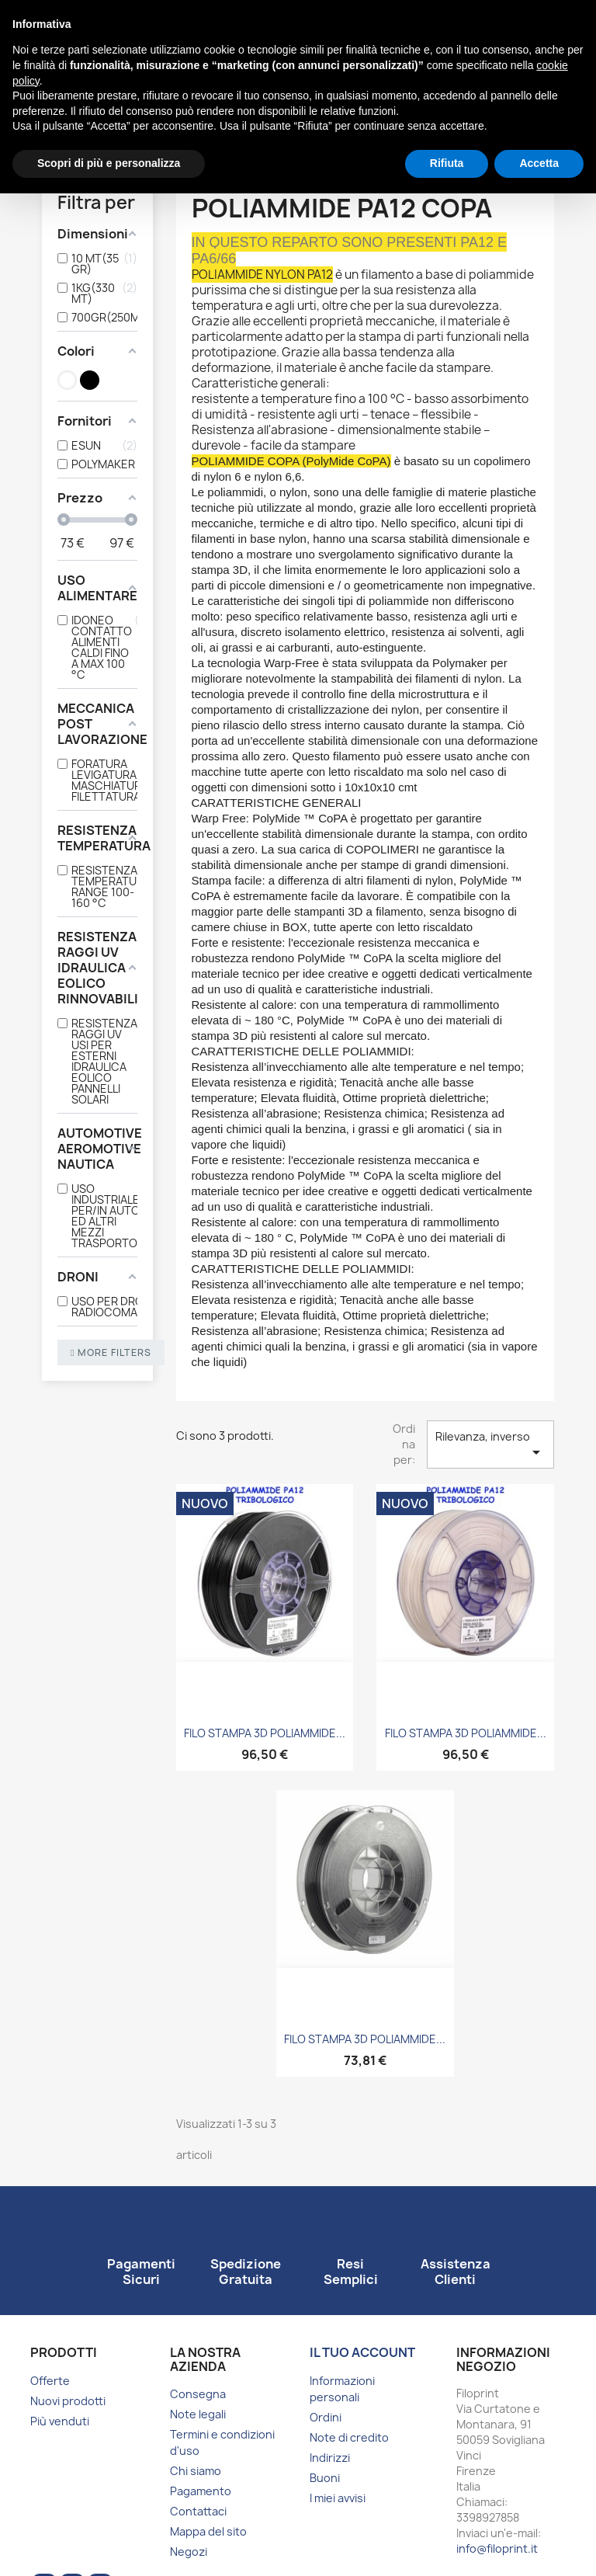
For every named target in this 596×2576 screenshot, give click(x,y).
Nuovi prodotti (68, 2400)
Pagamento (200, 2491)
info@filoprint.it (497, 2548)
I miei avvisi (338, 2498)
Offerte (50, 2380)
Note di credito (349, 2437)
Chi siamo (195, 2470)
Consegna (198, 2394)
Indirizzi (330, 2457)
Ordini (325, 2417)
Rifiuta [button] (447, 163)
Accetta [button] (539, 163)
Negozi (188, 2551)
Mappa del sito (208, 2531)
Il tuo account (362, 2352)
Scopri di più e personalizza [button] (108, 163)
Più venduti (59, 2421)
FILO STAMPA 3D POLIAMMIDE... (264, 1733)
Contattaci (198, 2511)
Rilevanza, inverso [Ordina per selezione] (490, 1445)
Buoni (325, 2477)
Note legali (198, 2414)
